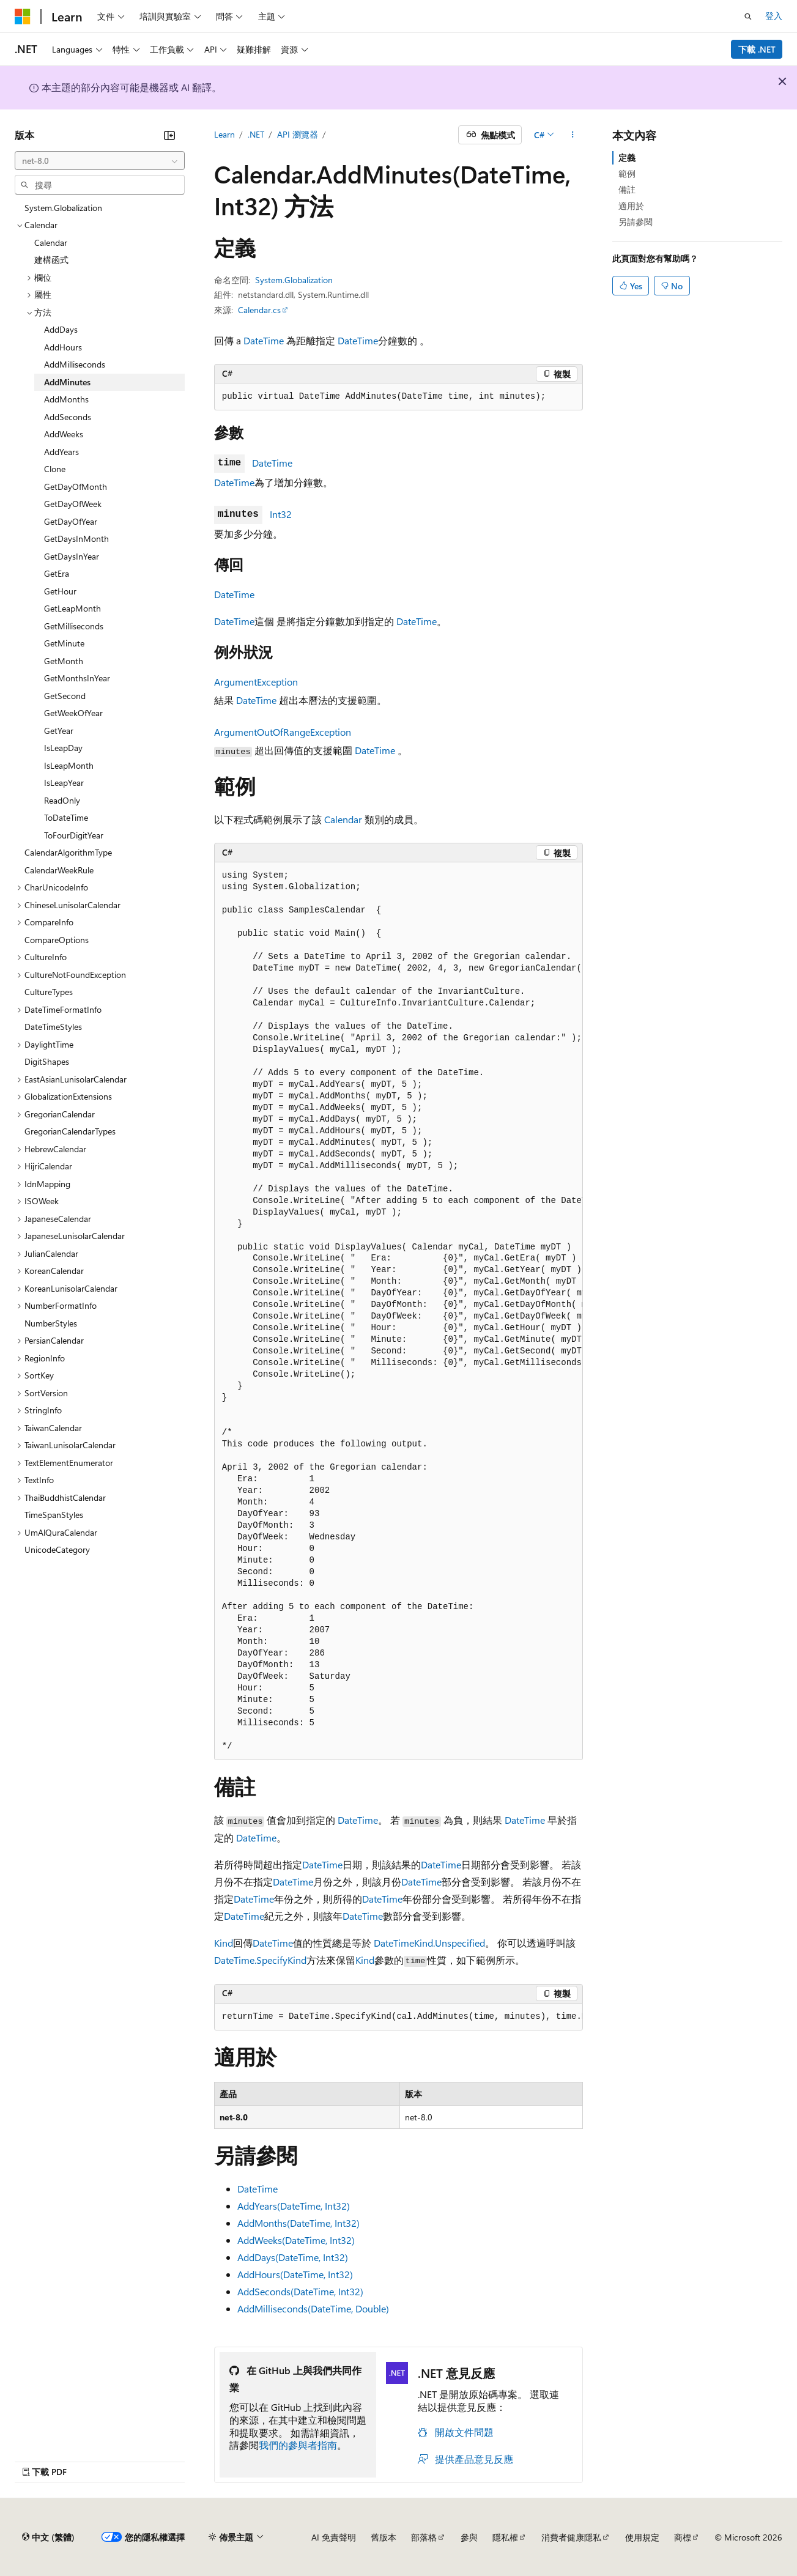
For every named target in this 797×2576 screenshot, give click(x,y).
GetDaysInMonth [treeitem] (76, 538)
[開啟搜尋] (748, 17)
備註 (627, 189)
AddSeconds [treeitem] (67, 417)
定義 (627, 157)
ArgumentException (256, 681)
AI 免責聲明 (333, 2537)
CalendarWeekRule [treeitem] (59, 870)
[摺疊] (169, 135)
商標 (682, 2537)
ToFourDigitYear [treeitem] (73, 835)
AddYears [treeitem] (61, 451)
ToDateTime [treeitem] (66, 817)
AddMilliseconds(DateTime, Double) (313, 2308)
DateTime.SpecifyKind (260, 1959)
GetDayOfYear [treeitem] (70, 521)
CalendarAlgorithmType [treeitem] (68, 852)
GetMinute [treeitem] (64, 643)
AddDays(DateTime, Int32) (292, 2257)
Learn (224, 134)
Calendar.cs (259, 310)
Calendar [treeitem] (50, 242)
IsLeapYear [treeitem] (64, 782)
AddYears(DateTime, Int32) (293, 2205)
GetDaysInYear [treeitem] (71, 556)
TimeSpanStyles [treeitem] (53, 1514)
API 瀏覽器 (297, 134)
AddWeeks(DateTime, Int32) (296, 2240)
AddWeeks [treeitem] (63, 434)
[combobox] (100, 161)
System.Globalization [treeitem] (63, 207)
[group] (399, 1311)
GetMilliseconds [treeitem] (73, 626)
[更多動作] (572, 135)
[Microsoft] (23, 16)
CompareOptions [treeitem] (56, 940)
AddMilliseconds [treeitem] (74, 364)
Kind (223, 1942)
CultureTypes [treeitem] (48, 991)
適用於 (631, 206)
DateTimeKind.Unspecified (429, 1942)
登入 (773, 15)
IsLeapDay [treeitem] (63, 747)
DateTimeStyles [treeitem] (53, 1026)
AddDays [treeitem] (61, 329)
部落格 (424, 2537)
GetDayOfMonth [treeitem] (75, 486)
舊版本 (383, 2537)
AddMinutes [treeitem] (67, 382)
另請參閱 (635, 222)
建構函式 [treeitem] (51, 259)
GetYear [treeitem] (58, 730)
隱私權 (505, 2537)
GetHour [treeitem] (60, 591)
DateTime (263, 340)
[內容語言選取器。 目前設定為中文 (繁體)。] (48, 2537)
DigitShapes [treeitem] (46, 1061)
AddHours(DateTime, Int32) (295, 2274)
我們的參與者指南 (298, 2444)
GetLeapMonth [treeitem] (72, 608)
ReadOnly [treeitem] (62, 800)
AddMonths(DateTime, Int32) (298, 2222)
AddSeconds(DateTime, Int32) (300, 2291)
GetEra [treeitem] (56, 573)
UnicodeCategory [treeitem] (57, 1549)
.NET (256, 134)
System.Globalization (294, 280)
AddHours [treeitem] (63, 347)
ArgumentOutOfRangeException (282, 731)
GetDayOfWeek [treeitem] (73, 503)
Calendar (343, 819)
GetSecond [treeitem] (65, 695)
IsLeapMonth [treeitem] (69, 765)
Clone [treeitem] (54, 469)
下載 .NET (757, 49)
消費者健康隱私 (571, 2537)
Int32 (281, 514)
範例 (627, 173)
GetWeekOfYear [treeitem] (73, 713)
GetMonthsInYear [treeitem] (77, 678)
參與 (469, 2537)
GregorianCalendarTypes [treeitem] (70, 1131)
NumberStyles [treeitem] (50, 1323)
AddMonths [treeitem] (66, 399)
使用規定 (642, 2537)
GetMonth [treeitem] (63, 661)
